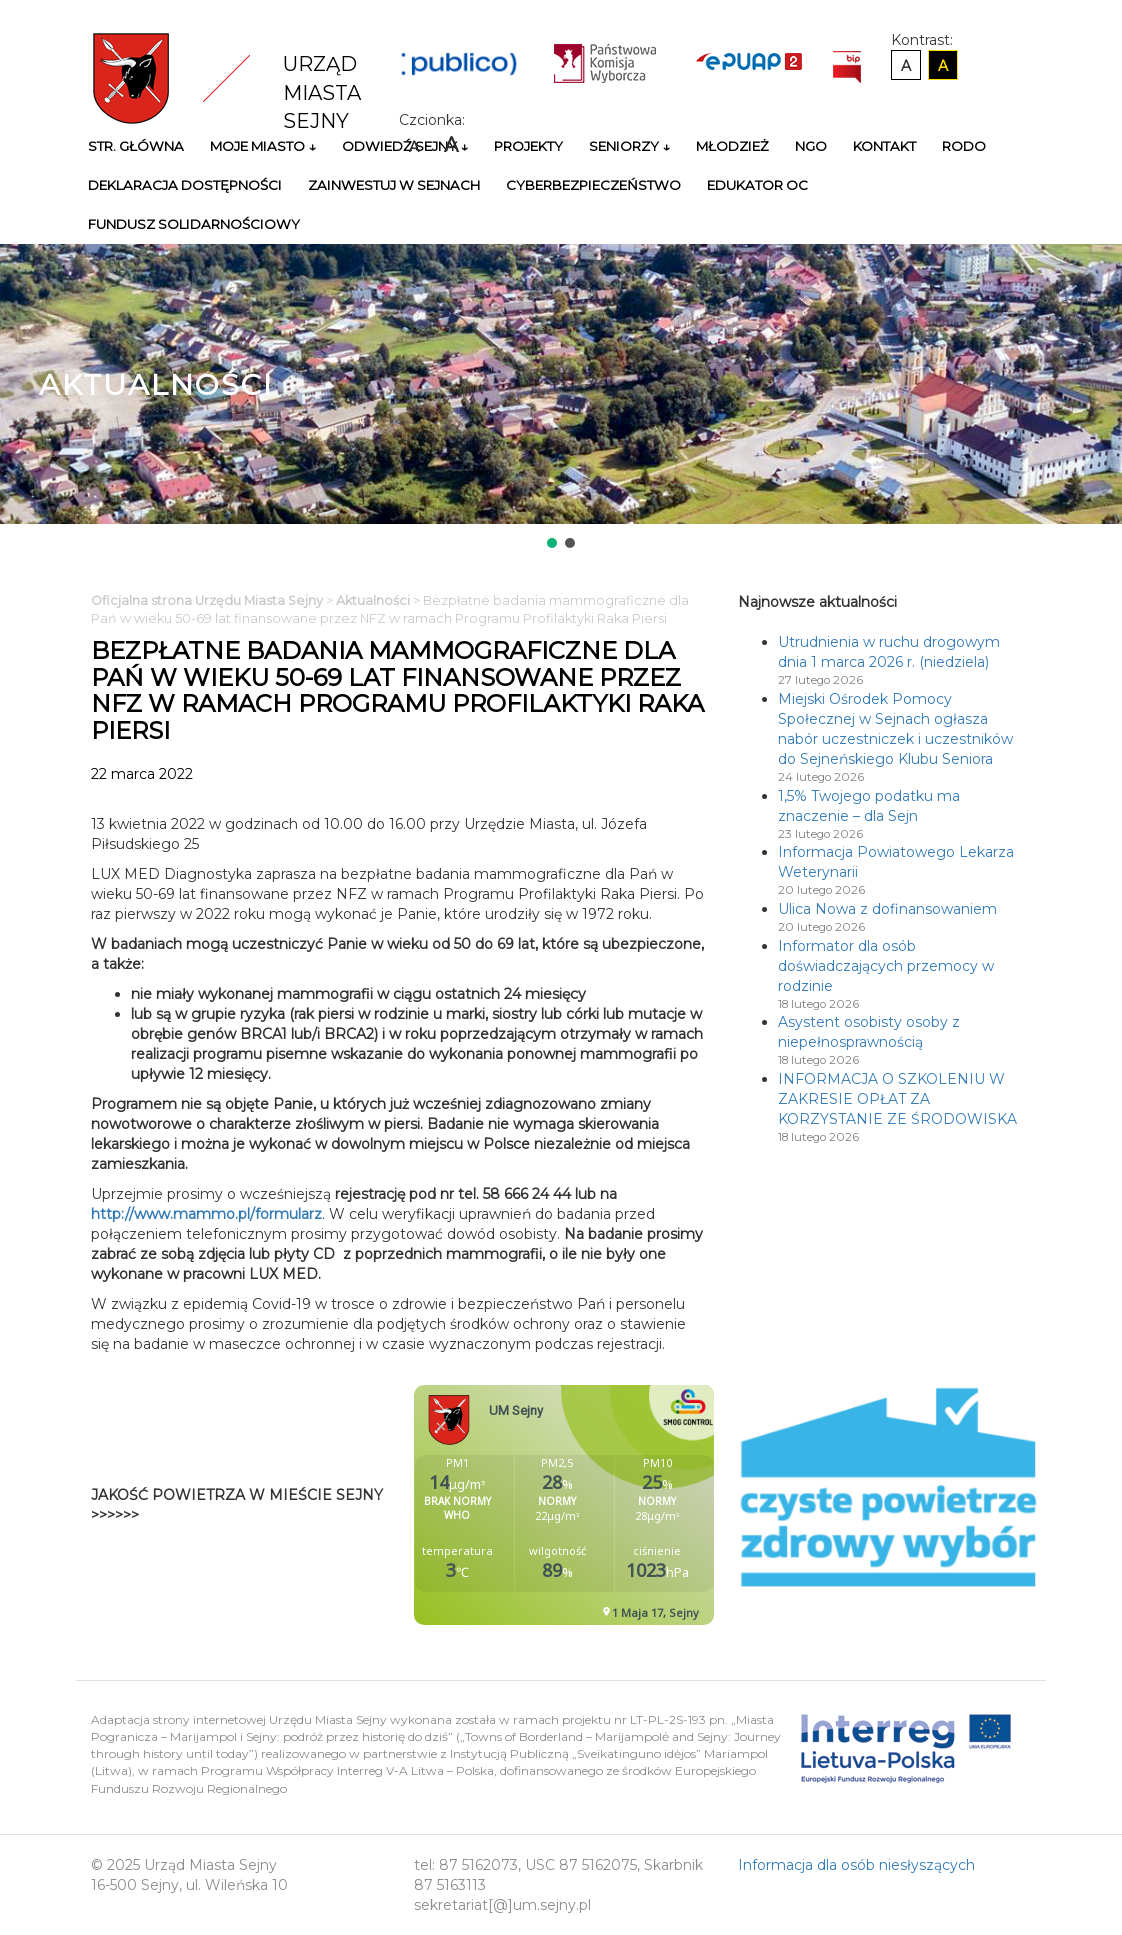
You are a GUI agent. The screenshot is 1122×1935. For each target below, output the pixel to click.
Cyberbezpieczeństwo (593, 185)
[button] (552, 543)
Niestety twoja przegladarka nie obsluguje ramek (614, 1505)
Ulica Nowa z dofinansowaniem (887, 909)
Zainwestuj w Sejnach (394, 185)
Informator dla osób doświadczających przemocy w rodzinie (886, 966)
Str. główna (136, 146)
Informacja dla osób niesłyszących (856, 1865)
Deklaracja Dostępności (185, 185)
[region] (561, 398)
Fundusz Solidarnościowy (194, 224)
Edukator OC (757, 185)
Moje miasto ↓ (263, 146)
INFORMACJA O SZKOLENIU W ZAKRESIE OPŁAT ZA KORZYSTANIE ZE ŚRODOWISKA (897, 1099)
